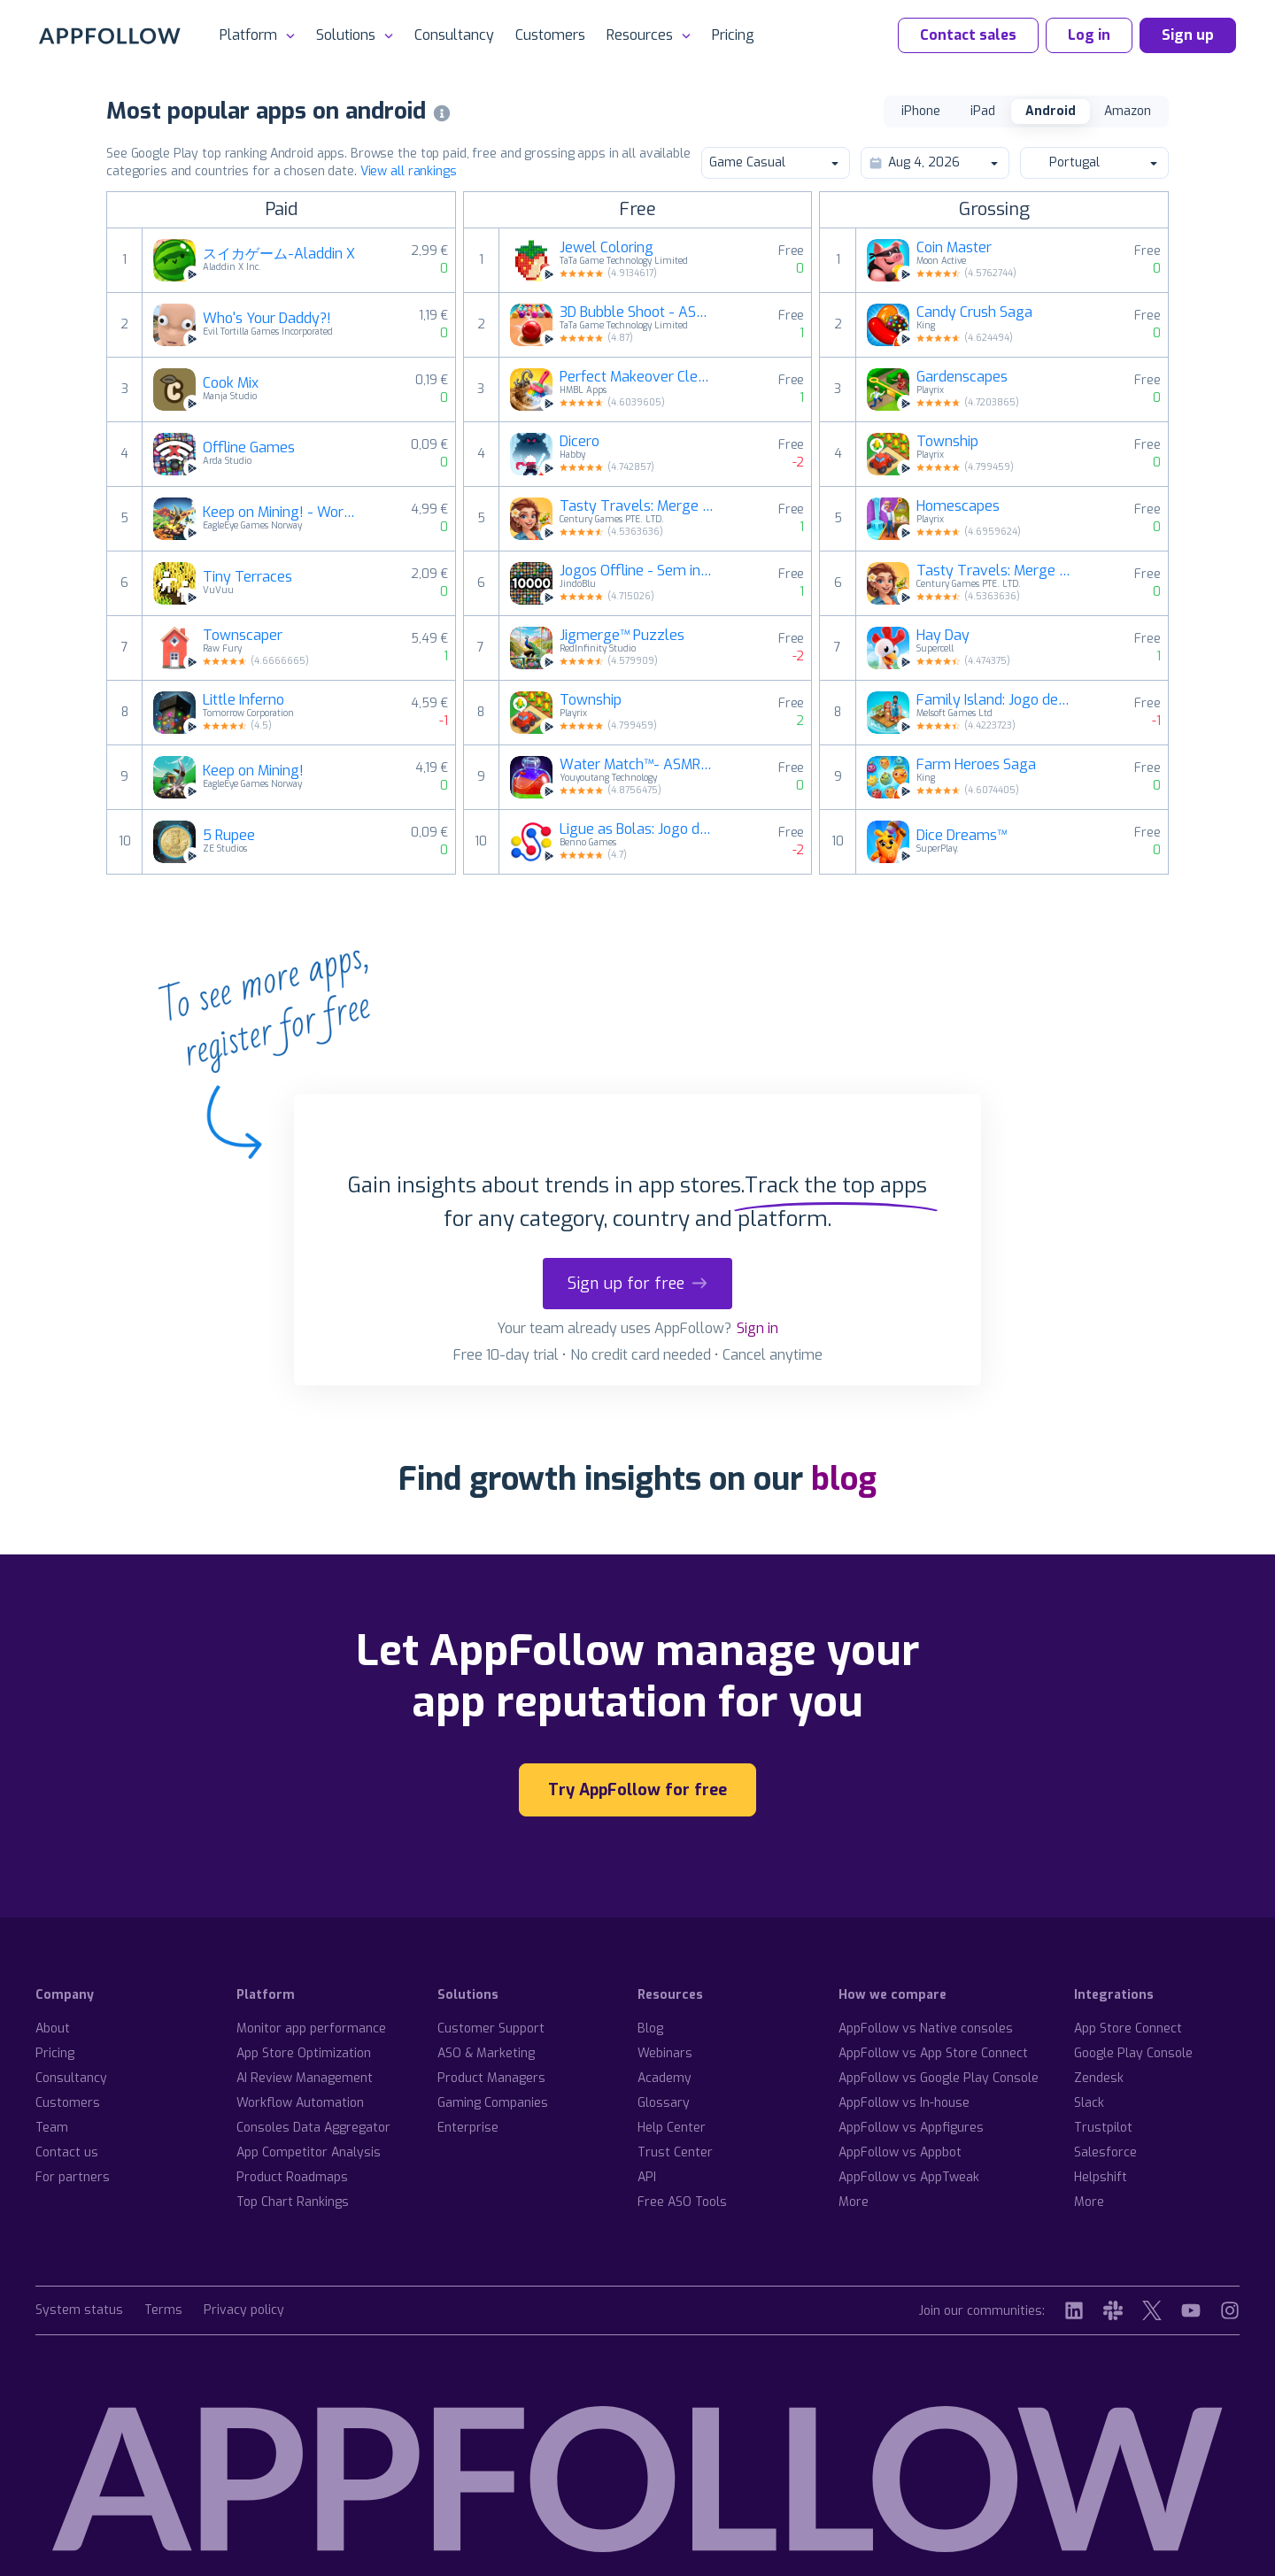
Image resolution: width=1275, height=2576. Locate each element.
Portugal (1093, 162)
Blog (650, 2028)
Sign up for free (637, 1283)
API (647, 2177)
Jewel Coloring (606, 248)
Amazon (1127, 111)
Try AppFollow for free (637, 1790)
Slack (1089, 2102)
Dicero (579, 442)
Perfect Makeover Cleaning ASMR (637, 377)
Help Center (672, 2127)
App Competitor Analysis (308, 2152)
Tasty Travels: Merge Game (637, 506)
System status (79, 2310)
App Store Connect (1128, 2028)
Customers (550, 35)
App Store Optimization (303, 2053)
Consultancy (454, 35)
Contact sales (968, 35)
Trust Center (675, 2152)
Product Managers (491, 2078)
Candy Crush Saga (974, 312)
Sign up (1188, 35)
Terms (163, 2310)
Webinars (665, 2053)
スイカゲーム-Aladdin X (279, 254)
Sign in (757, 1328)
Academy (665, 2078)
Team (51, 2127)
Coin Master (954, 248)
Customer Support (491, 2028)
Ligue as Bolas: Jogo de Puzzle (637, 829)
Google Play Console (1133, 2053)
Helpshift (1100, 2177)
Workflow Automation (300, 2102)
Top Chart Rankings (292, 2202)
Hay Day (943, 636)
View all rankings (408, 171)
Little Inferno (243, 700)
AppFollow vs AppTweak (908, 2177)
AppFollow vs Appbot (900, 2152)
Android (1050, 111)
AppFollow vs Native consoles (925, 2028)
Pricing (733, 35)
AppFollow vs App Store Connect (933, 2053)
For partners (72, 2177)
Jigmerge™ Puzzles (622, 636)
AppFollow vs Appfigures (911, 2127)
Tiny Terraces (247, 577)
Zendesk (1099, 2078)
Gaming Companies (492, 2102)
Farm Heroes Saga (976, 765)
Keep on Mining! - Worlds (280, 513)
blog (844, 1479)
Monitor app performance (311, 2028)
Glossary (664, 2102)
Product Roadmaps (292, 2177)
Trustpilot (1103, 2127)
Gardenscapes (962, 377)
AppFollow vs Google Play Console (938, 2078)
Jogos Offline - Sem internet (637, 571)
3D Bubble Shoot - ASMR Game (637, 312)
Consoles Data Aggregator (313, 2127)
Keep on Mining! (253, 771)
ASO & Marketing (486, 2053)
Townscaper (242, 636)
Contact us (66, 2152)
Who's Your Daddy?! (267, 319)
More (853, 2202)
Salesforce (1105, 2152)
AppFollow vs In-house (904, 2102)
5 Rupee (229, 836)
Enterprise (467, 2127)
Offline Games (249, 448)
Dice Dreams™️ (961, 836)
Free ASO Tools (682, 2202)
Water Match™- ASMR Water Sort (637, 765)
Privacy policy (244, 2310)
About (52, 2028)
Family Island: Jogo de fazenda (993, 700)
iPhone (920, 111)
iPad (982, 111)
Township (591, 700)
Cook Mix (231, 383)
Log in (1089, 35)
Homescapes (958, 506)
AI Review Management (304, 2078)
